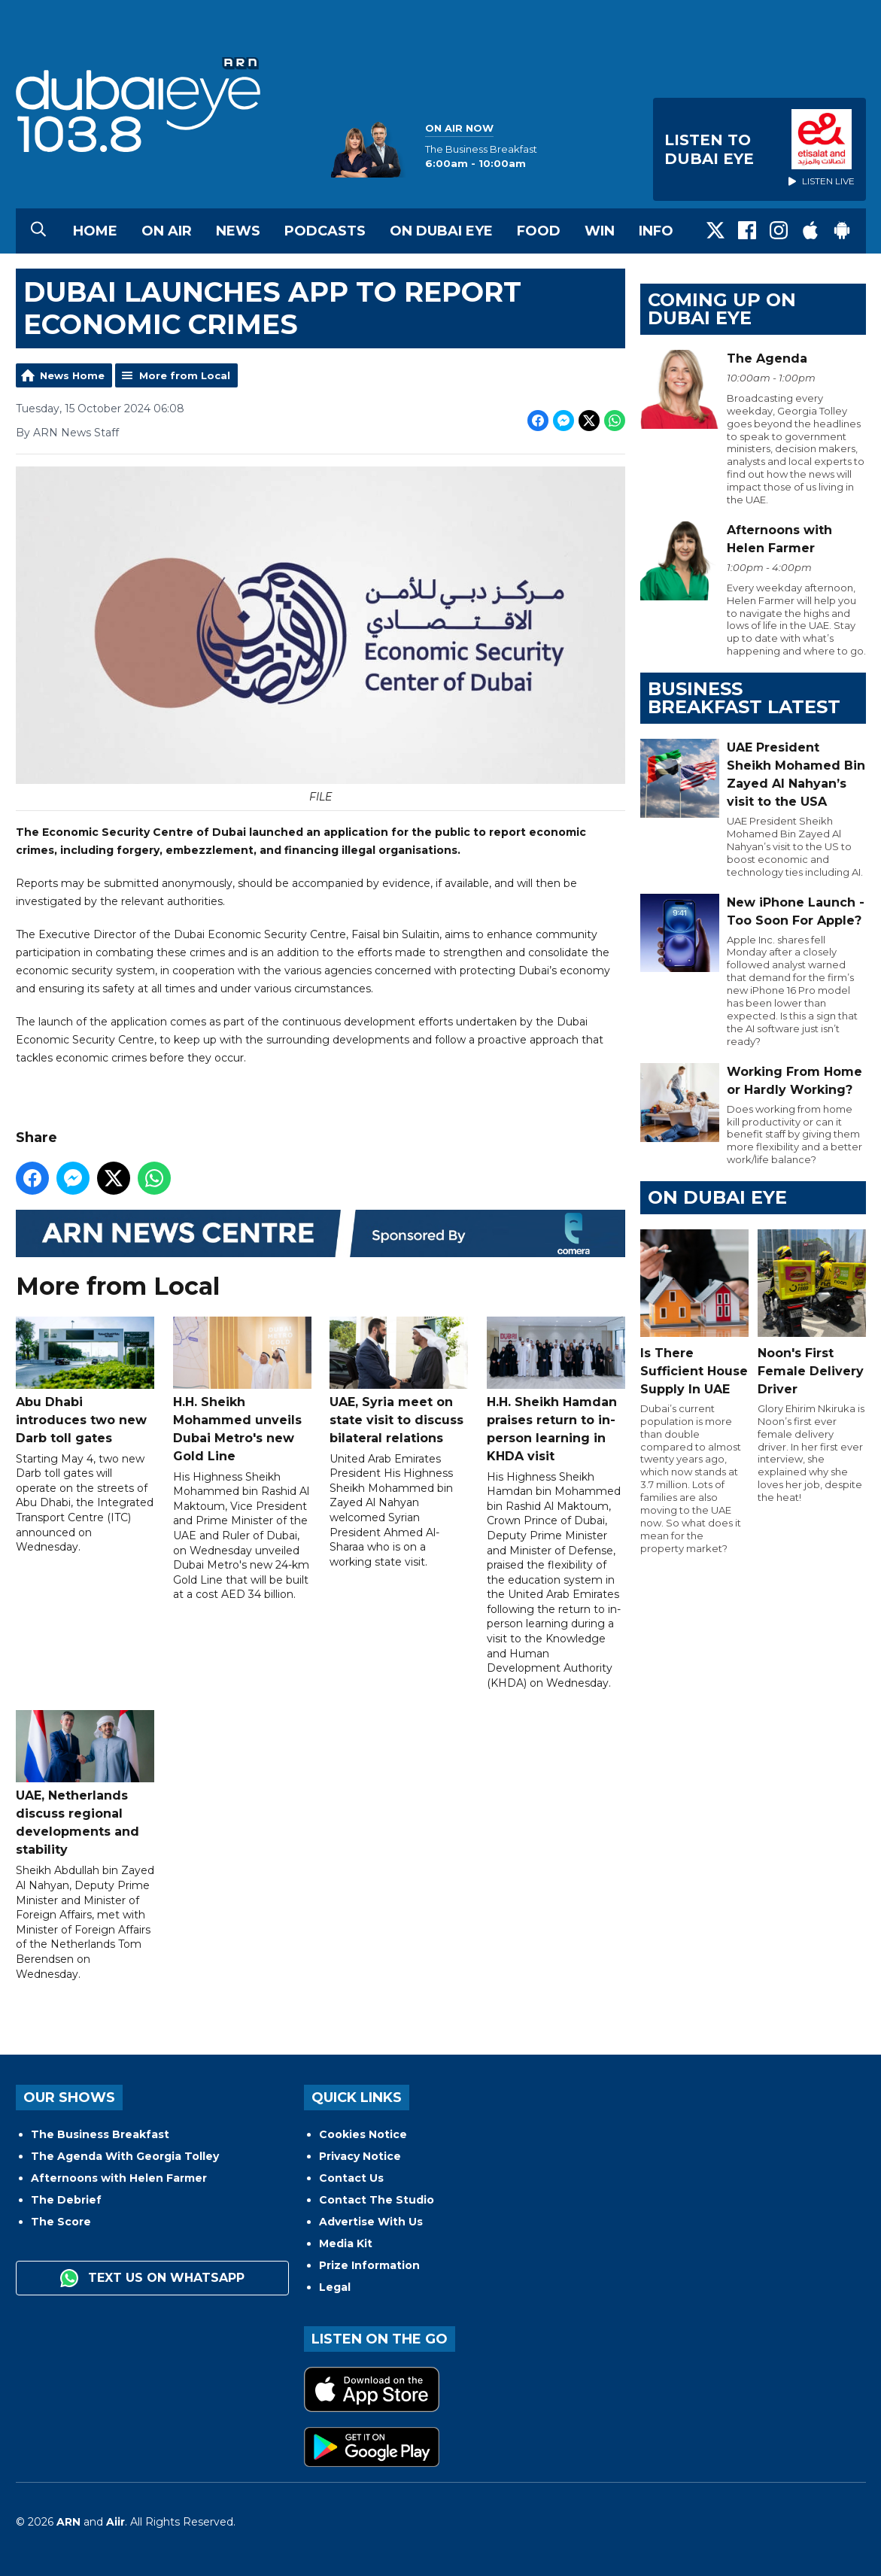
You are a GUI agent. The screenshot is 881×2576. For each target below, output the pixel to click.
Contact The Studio (376, 2200)
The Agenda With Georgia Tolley (125, 2156)
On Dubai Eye (441, 231)
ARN (68, 2522)
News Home (72, 375)
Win (600, 231)
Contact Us (351, 2178)
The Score (61, 2221)
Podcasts (325, 231)
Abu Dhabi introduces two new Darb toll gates (85, 1381)
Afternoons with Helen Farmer (119, 2178)
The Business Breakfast (100, 2134)
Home (95, 231)
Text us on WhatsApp (152, 2278)
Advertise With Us (371, 2221)
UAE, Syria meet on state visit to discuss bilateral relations (399, 1381)
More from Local (184, 375)
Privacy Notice (360, 2156)
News (238, 231)
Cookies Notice (363, 2134)
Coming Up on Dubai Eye (722, 309)
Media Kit (345, 2243)
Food (538, 231)
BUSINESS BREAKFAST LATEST (744, 698)
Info (656, 231)
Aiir (115, 2522)
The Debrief (66, 2200)
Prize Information (369, 2265)
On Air (166, 231)
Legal (335, 2287)
